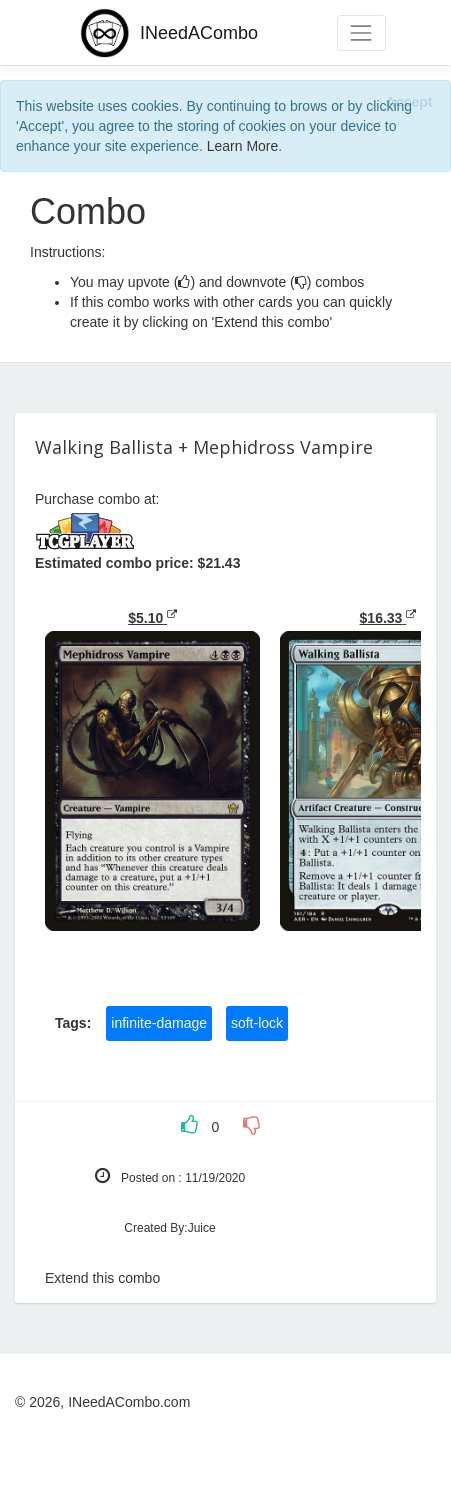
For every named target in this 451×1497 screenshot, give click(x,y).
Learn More (243, 146)
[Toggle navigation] (361, 32)
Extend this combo (102, 1278)
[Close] (409, 101)
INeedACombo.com (129, 1402)
